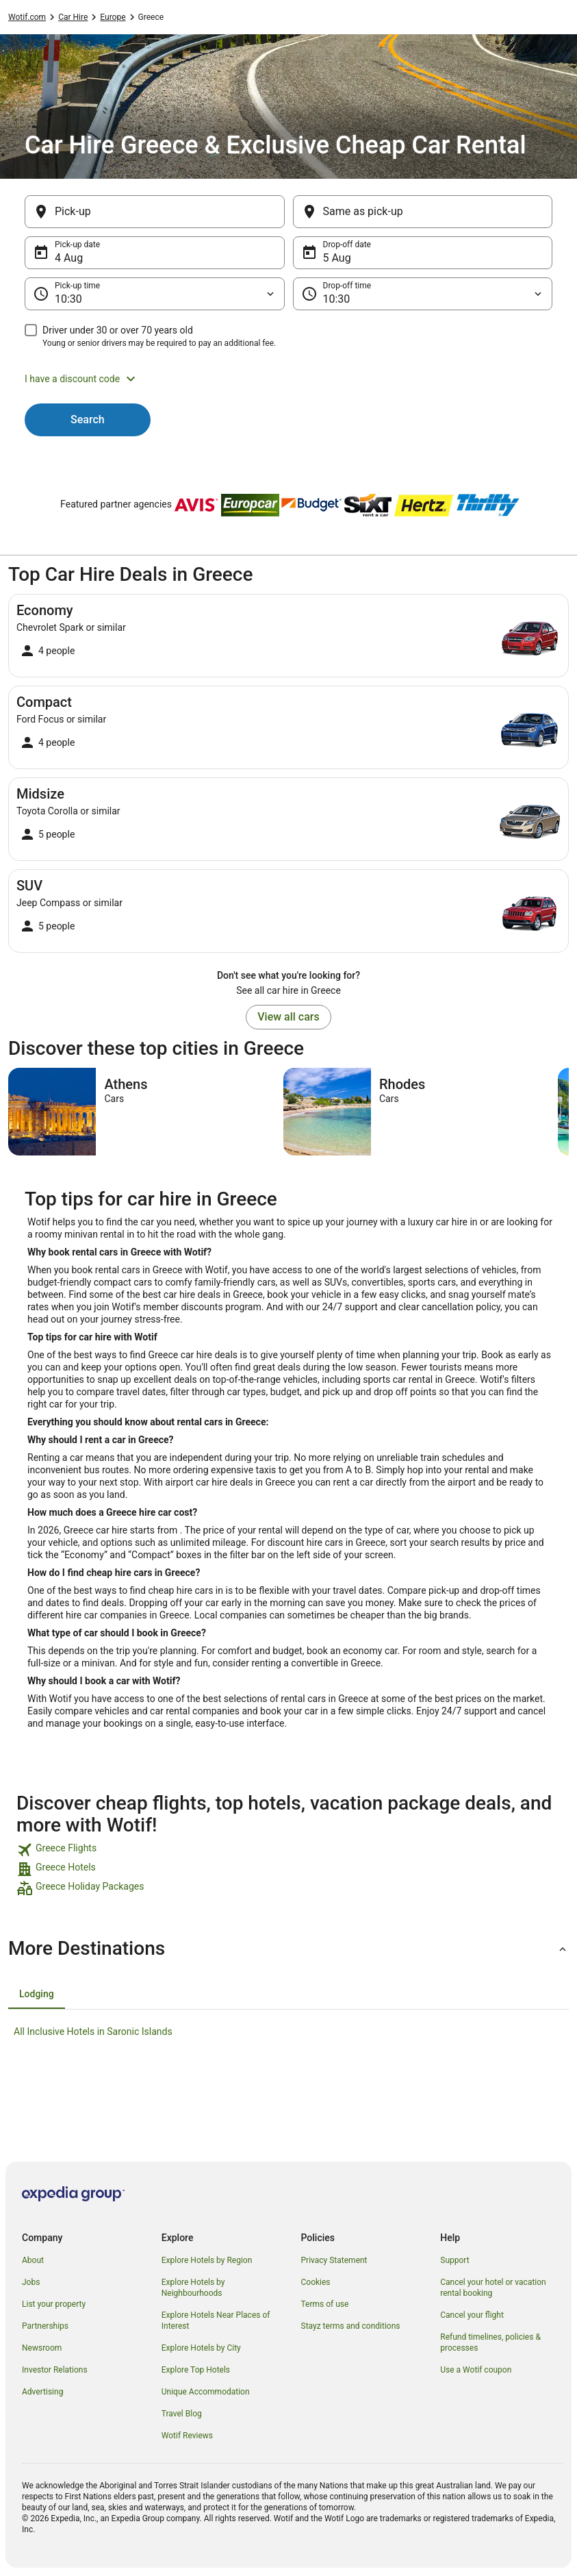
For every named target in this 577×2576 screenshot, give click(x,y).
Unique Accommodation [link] (206, 2392)
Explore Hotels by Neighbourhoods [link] (193, 2287)
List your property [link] (54, 2304)
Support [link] (454, 2260)
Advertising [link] (42, 2392)
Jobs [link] (31, 2282)
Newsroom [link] (42, 2348)
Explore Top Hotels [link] (196, 2370)
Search (87, 419)
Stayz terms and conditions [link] (350, 2326)
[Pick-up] (155, 211)
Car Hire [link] (73, 17)
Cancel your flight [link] (472, 2315)
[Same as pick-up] (423, 211)
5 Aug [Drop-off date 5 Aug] (337, 257)
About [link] (33, 2260)
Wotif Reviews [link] (187, 2435)
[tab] (36, 1994)
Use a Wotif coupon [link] (475, 2370)
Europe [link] (112, 17)
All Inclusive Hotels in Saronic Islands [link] (93, 2031)
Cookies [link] (316, 2282)
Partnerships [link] (45, 2326)
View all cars (288, 1016)
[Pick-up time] (155, 293)
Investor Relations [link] (55, 2370)
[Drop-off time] (423, 293)
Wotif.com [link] (27, 17)
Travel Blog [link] (182, 2413)
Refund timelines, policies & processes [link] (490, 2342)
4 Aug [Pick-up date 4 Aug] (69, 257)
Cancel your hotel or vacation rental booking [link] (493, 2287)
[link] (288, 1850)
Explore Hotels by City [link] (201, 2348)
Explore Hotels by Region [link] (207, 2260)
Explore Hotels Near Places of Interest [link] (216, 2320)
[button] (288, 379)
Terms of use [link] (325, 2304)
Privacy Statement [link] (334, 2260)
